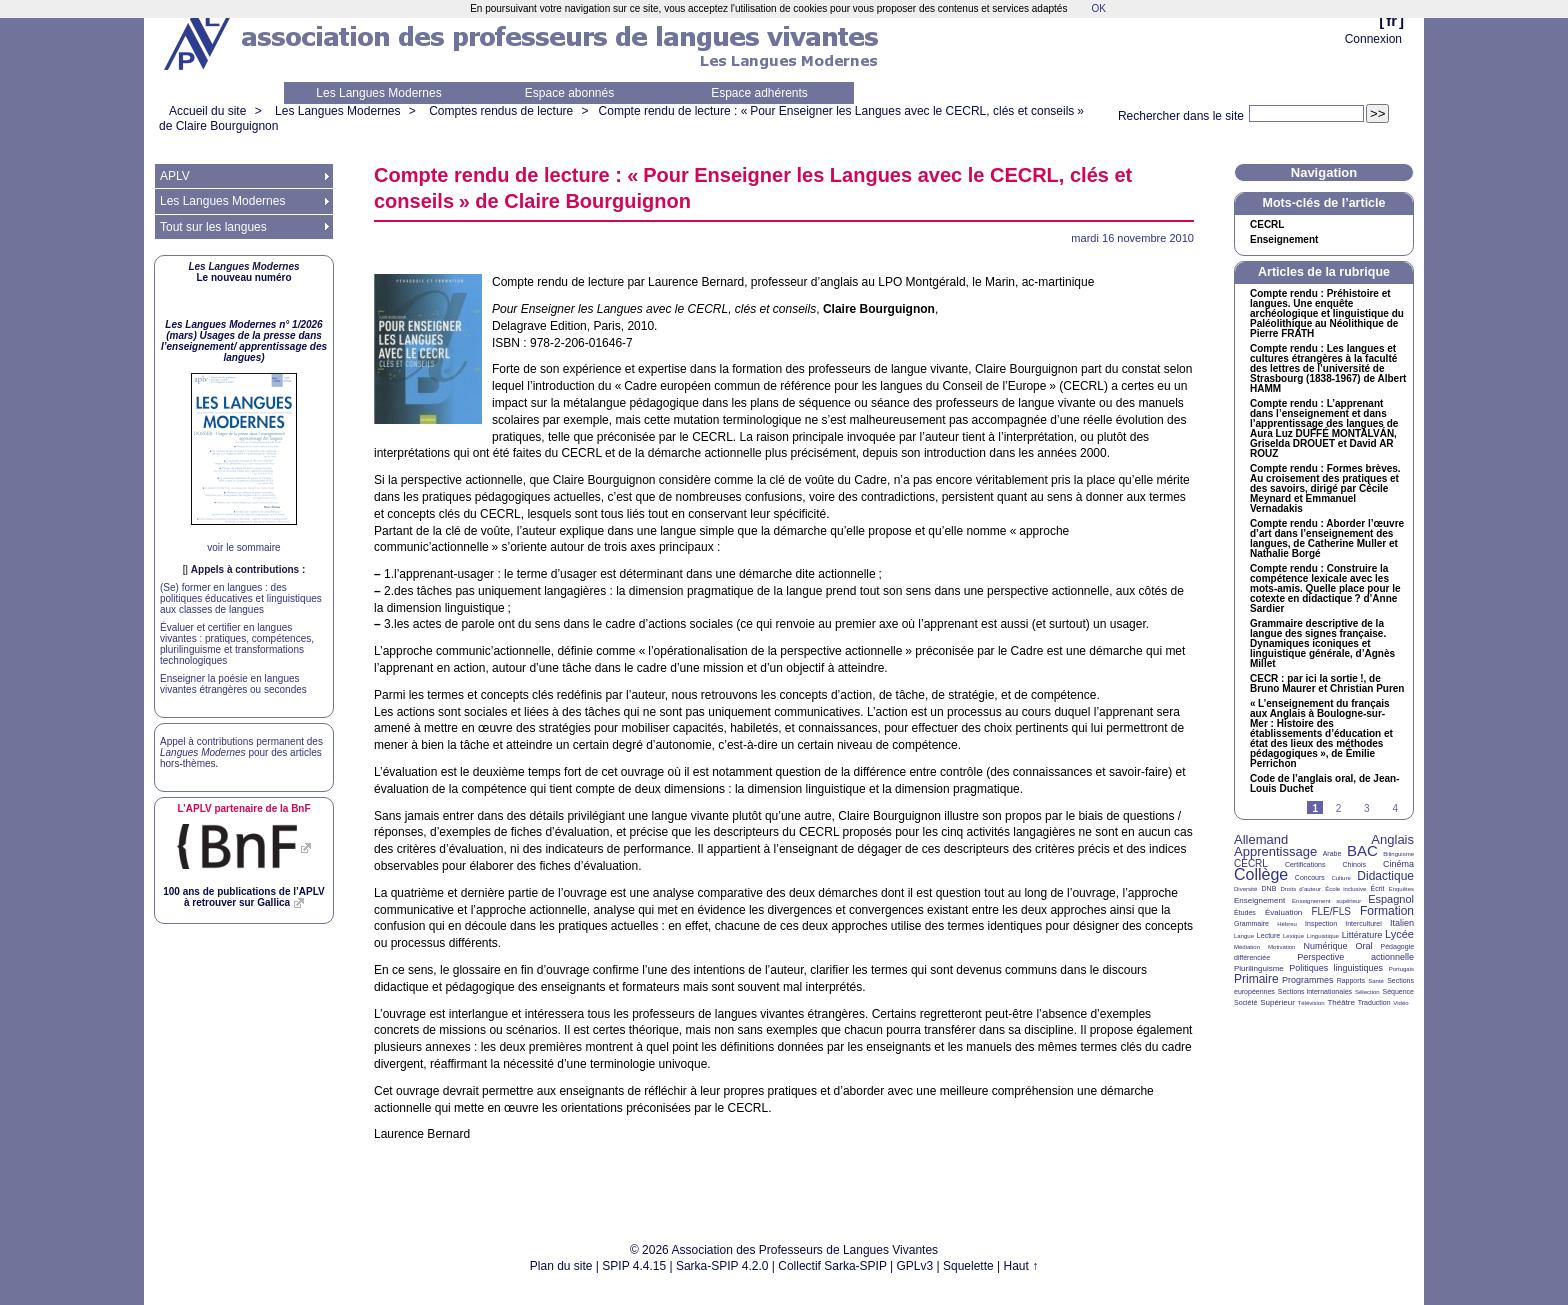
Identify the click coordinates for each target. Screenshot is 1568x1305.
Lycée (1399, 934)
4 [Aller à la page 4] (1395, 808)
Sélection (1367, 992)
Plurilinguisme (1259, 968)
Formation (1387, 911)
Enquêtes (1401, 889)
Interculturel (1363, 923)
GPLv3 (915, 1266)
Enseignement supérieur (1326, 901)
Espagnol (1391, 899)
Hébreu (1287, 924)
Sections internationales (1315, 991)
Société (1245, 1002)
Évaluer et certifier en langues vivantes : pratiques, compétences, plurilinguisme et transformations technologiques (237, 644)
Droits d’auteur (1301, 889)
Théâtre (1341, 1002)
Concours (1310, 877)
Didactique (1385, 876)
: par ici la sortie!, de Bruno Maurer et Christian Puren (1327, 684)
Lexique (1293, 936)
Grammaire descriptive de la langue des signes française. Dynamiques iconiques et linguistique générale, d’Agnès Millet (1322, 644)
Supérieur (1277, 1002)
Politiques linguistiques (1336, 968)
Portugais (1401, 969)
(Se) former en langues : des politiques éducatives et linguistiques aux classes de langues (241, 598)
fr (1391, 20)
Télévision (1311, 1003)
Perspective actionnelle (1355, 957)
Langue (1244, 936)
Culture (1340, 878)
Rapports (1351, 980)
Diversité (1245, 889)
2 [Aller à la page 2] (1339, 808)
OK (1098, 8)
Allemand (1261, 839)
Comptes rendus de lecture (501, 111)
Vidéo (1400, 1003)
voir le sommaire (243, 547)
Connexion (1373, 39)
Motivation (1281, 947)
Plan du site (561, 1266)
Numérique (1325, 946)
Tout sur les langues (213, 227)
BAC (1362, 850)
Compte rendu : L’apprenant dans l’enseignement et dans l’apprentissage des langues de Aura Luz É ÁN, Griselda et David (1324, 429)
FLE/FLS (1330, 911)
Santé (1376, 981)
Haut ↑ (1021, 1266)
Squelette (968, 1266)
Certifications (1305, 864)
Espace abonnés (569, 93)
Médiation (1247, 947)
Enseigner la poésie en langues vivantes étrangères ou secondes (233, 684)
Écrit (1377, 888)
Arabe (1332, 853)
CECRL (1251, 863)
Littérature (1362, 935)
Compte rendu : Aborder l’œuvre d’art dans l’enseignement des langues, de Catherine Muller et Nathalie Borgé (1327, 539)
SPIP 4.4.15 (634, 1266)
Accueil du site (207, 111)
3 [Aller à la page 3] (1367, 808)
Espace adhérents (759, 93)
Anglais (1392, 839)
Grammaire (1251, 923)
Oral (1364, 946)
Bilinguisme (1398, 854)
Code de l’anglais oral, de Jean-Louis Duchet (1325, 784)
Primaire (1256, 979)
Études (1245, 912)
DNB (1269, 888)
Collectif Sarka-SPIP (832, 1266)
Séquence (1398, 991)
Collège (1261, 874)
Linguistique (1323, 936)
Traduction (1374, 1002)
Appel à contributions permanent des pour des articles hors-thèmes (241, 752)
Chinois (1354, 864)
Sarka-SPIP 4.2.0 (722, 1266)
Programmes (1308, 980)
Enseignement (1284, 240)
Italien (1402, 923)
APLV (175, 176)
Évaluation (1283, 912)
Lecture (1268, 935)
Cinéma (1398, 864)
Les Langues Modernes (378, 93)
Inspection (1321, 923)
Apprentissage (1275, 851)
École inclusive (1345, 889)
